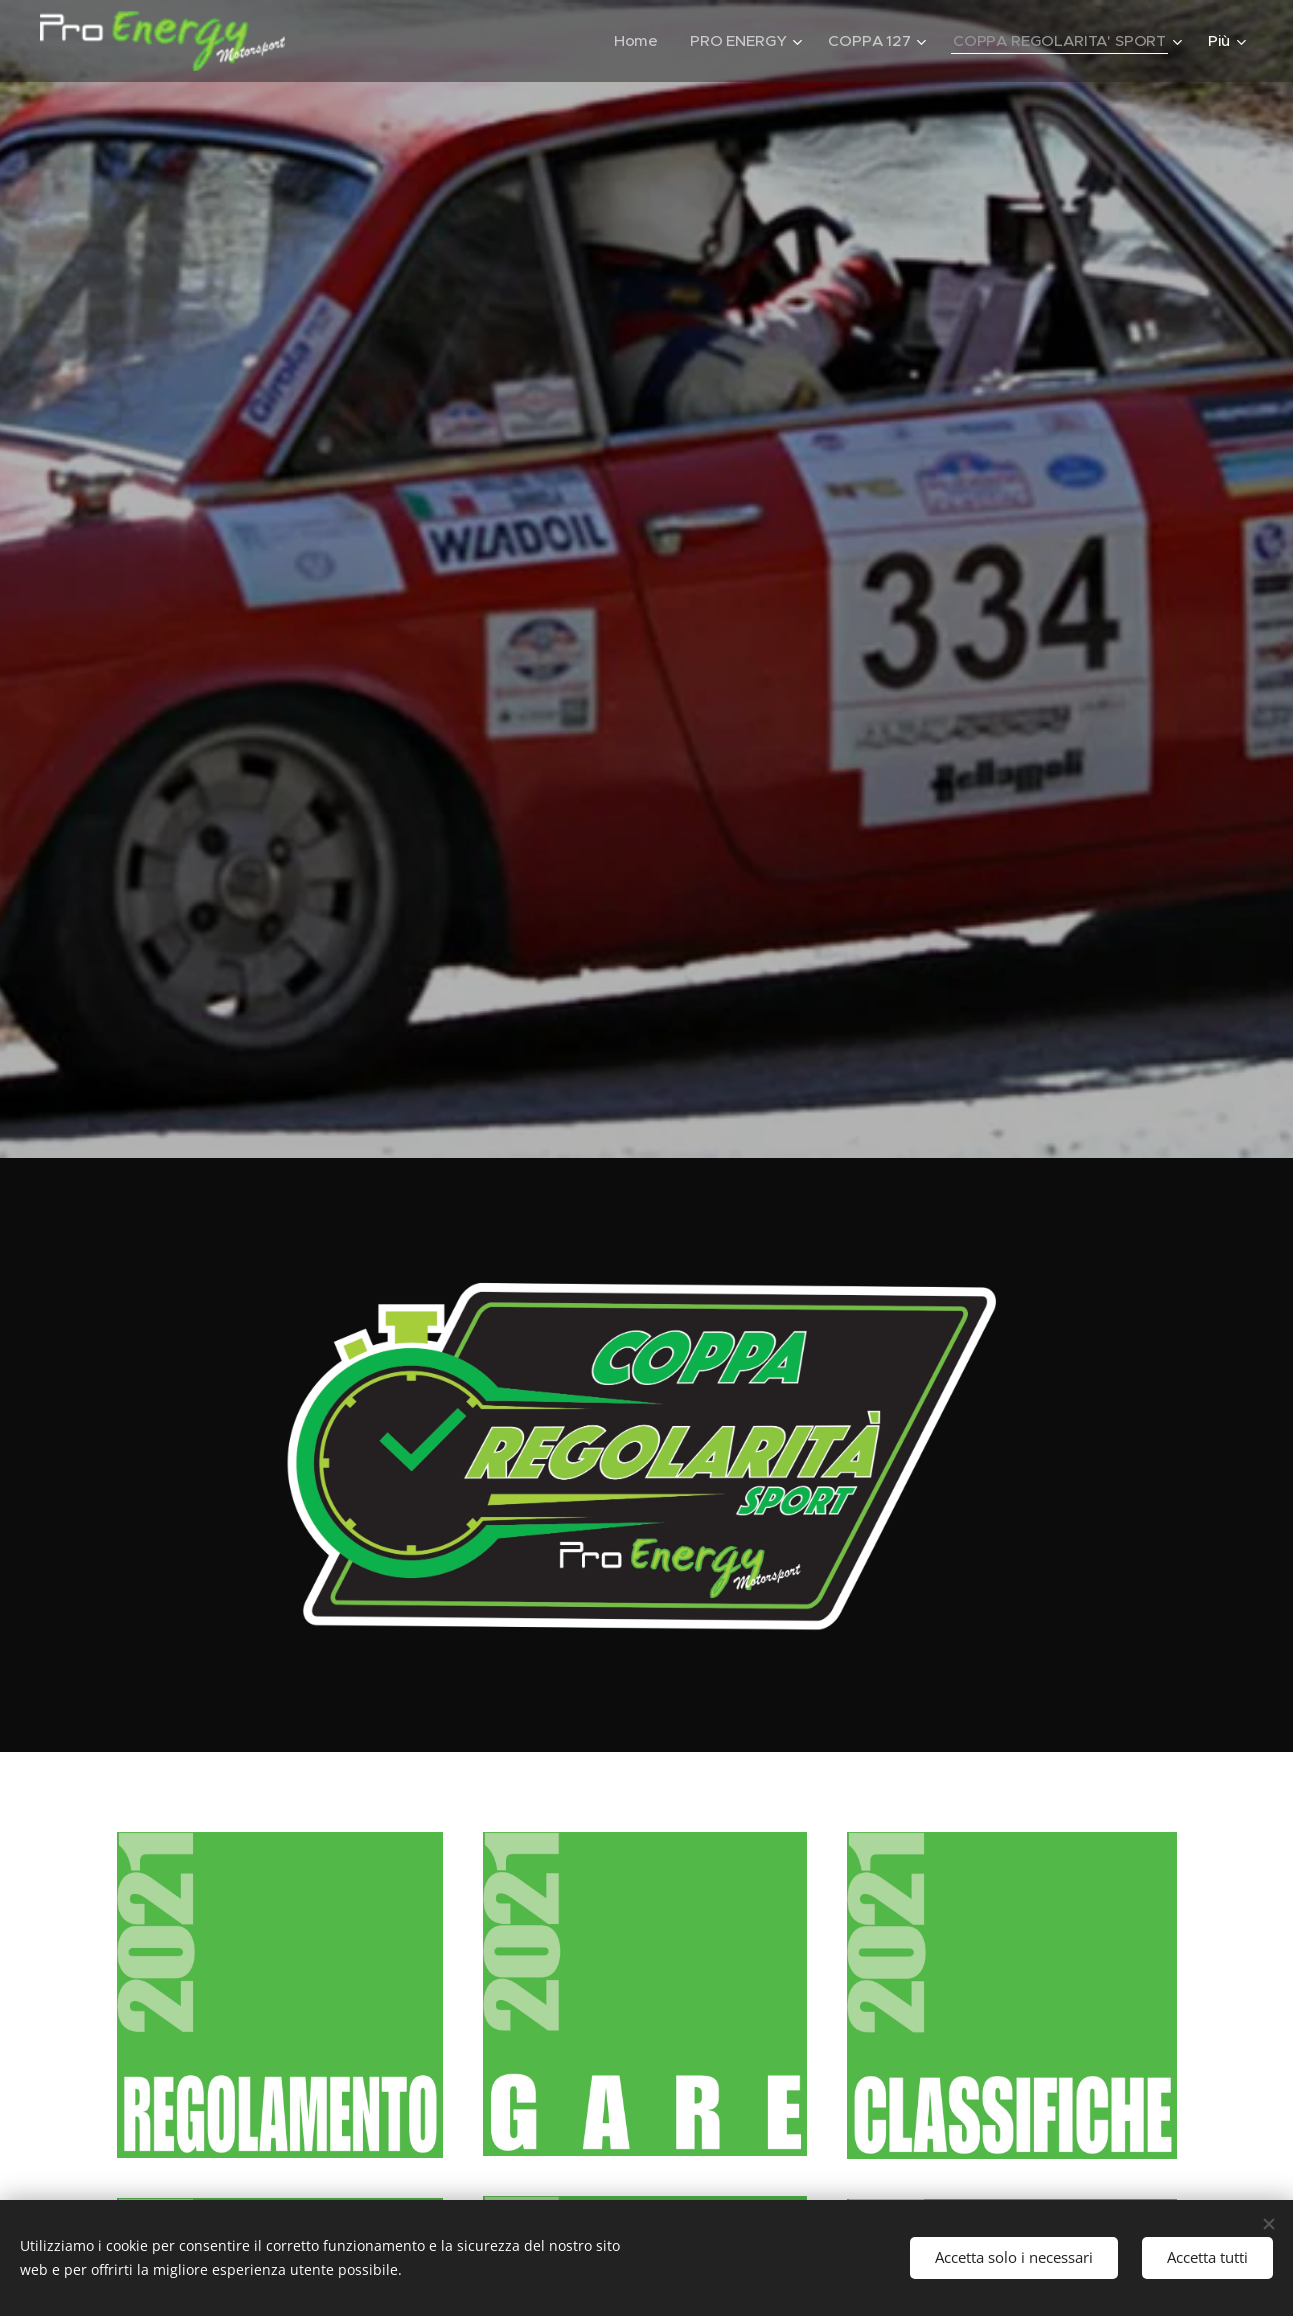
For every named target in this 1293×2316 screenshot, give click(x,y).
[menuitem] (634, 41)
